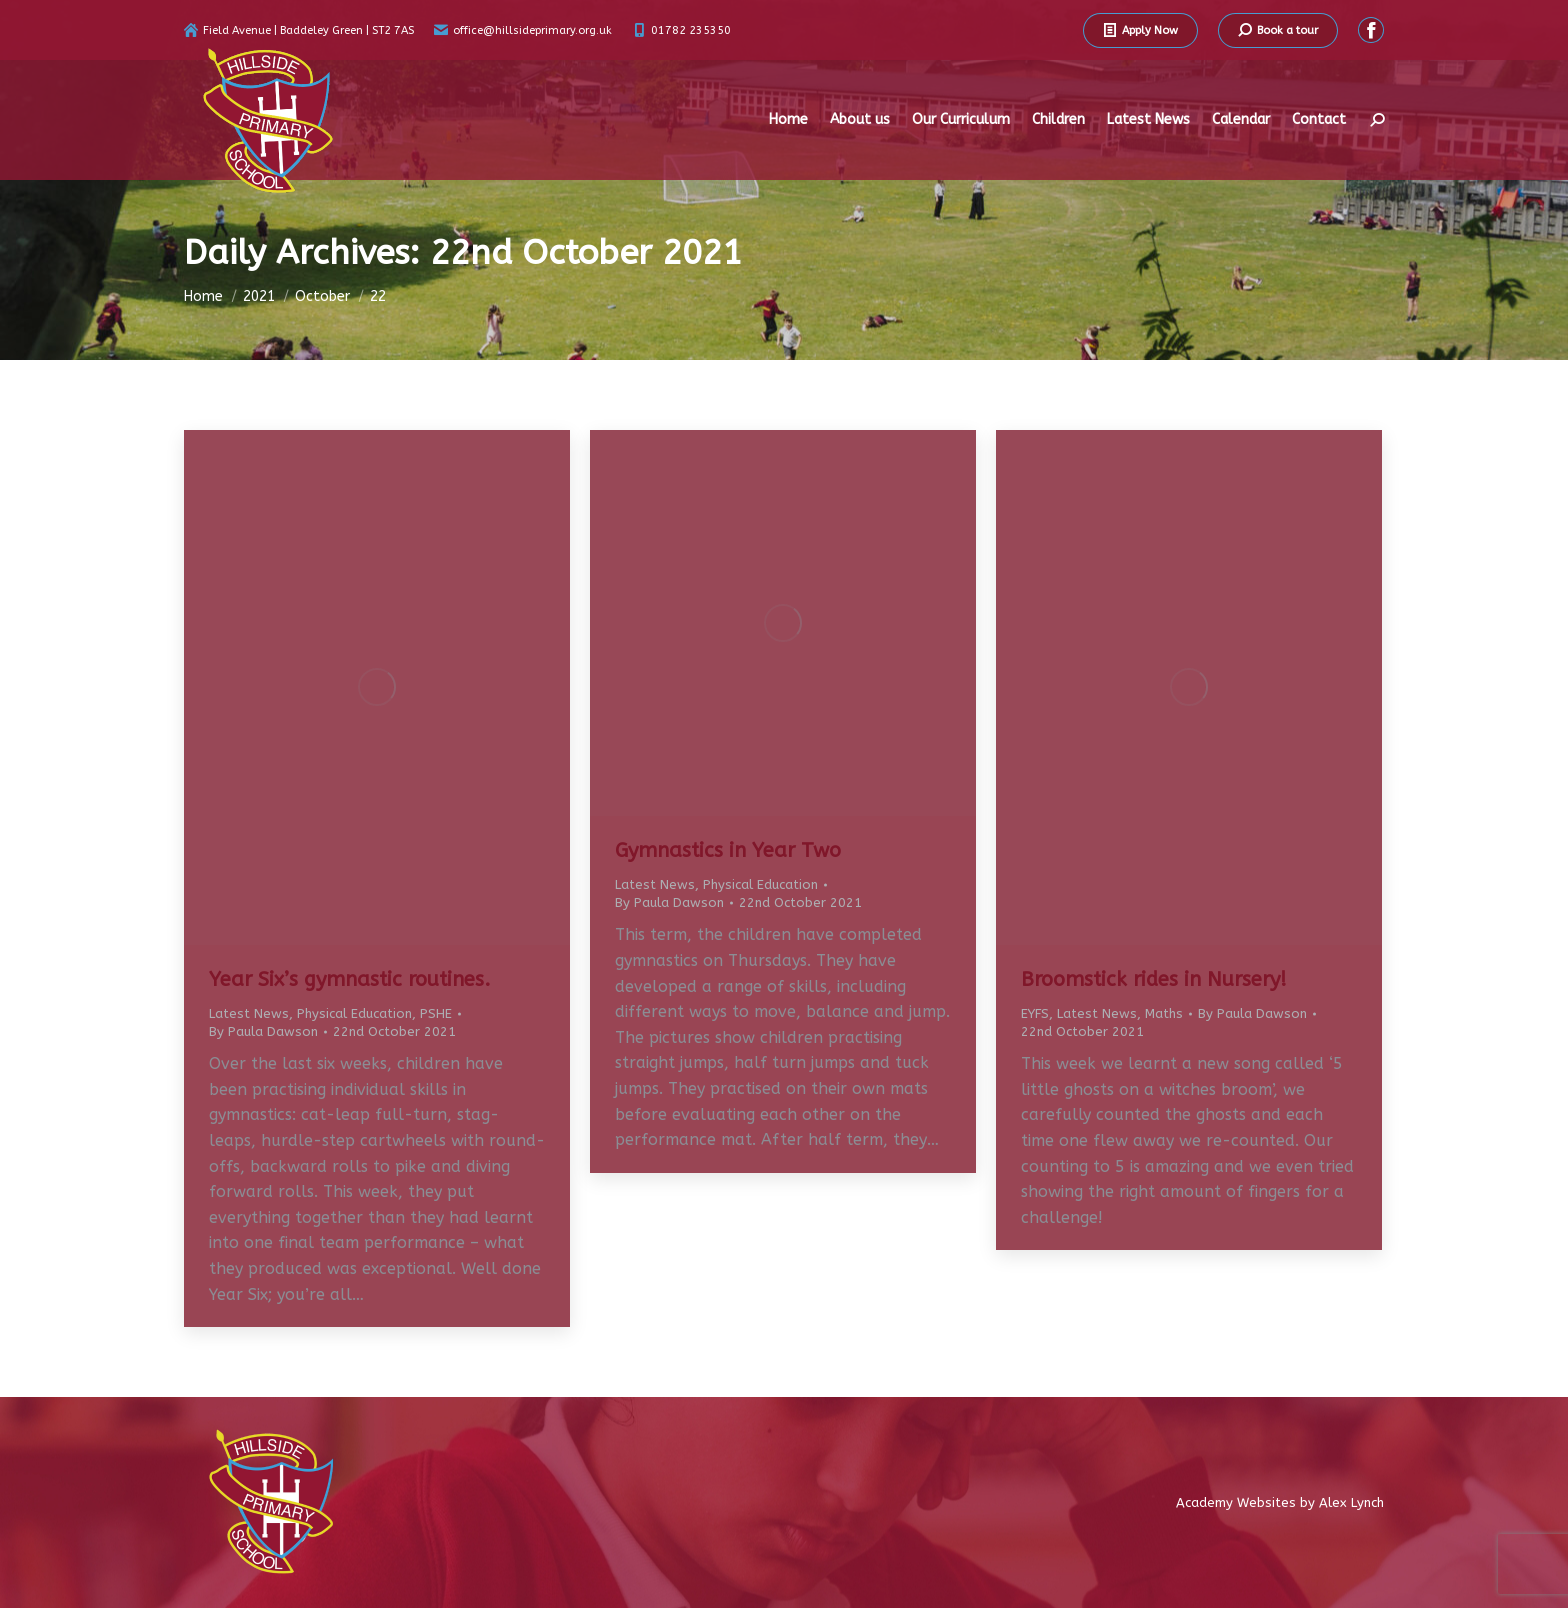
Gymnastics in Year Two (728, 850)
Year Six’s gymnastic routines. (350, 979)
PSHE (436, 1013)
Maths (1164, 1013)
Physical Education (354, 1013)
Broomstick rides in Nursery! (1154, 979)
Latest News (249, 1013)
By (263, 1031)
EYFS (1035, 1013)
